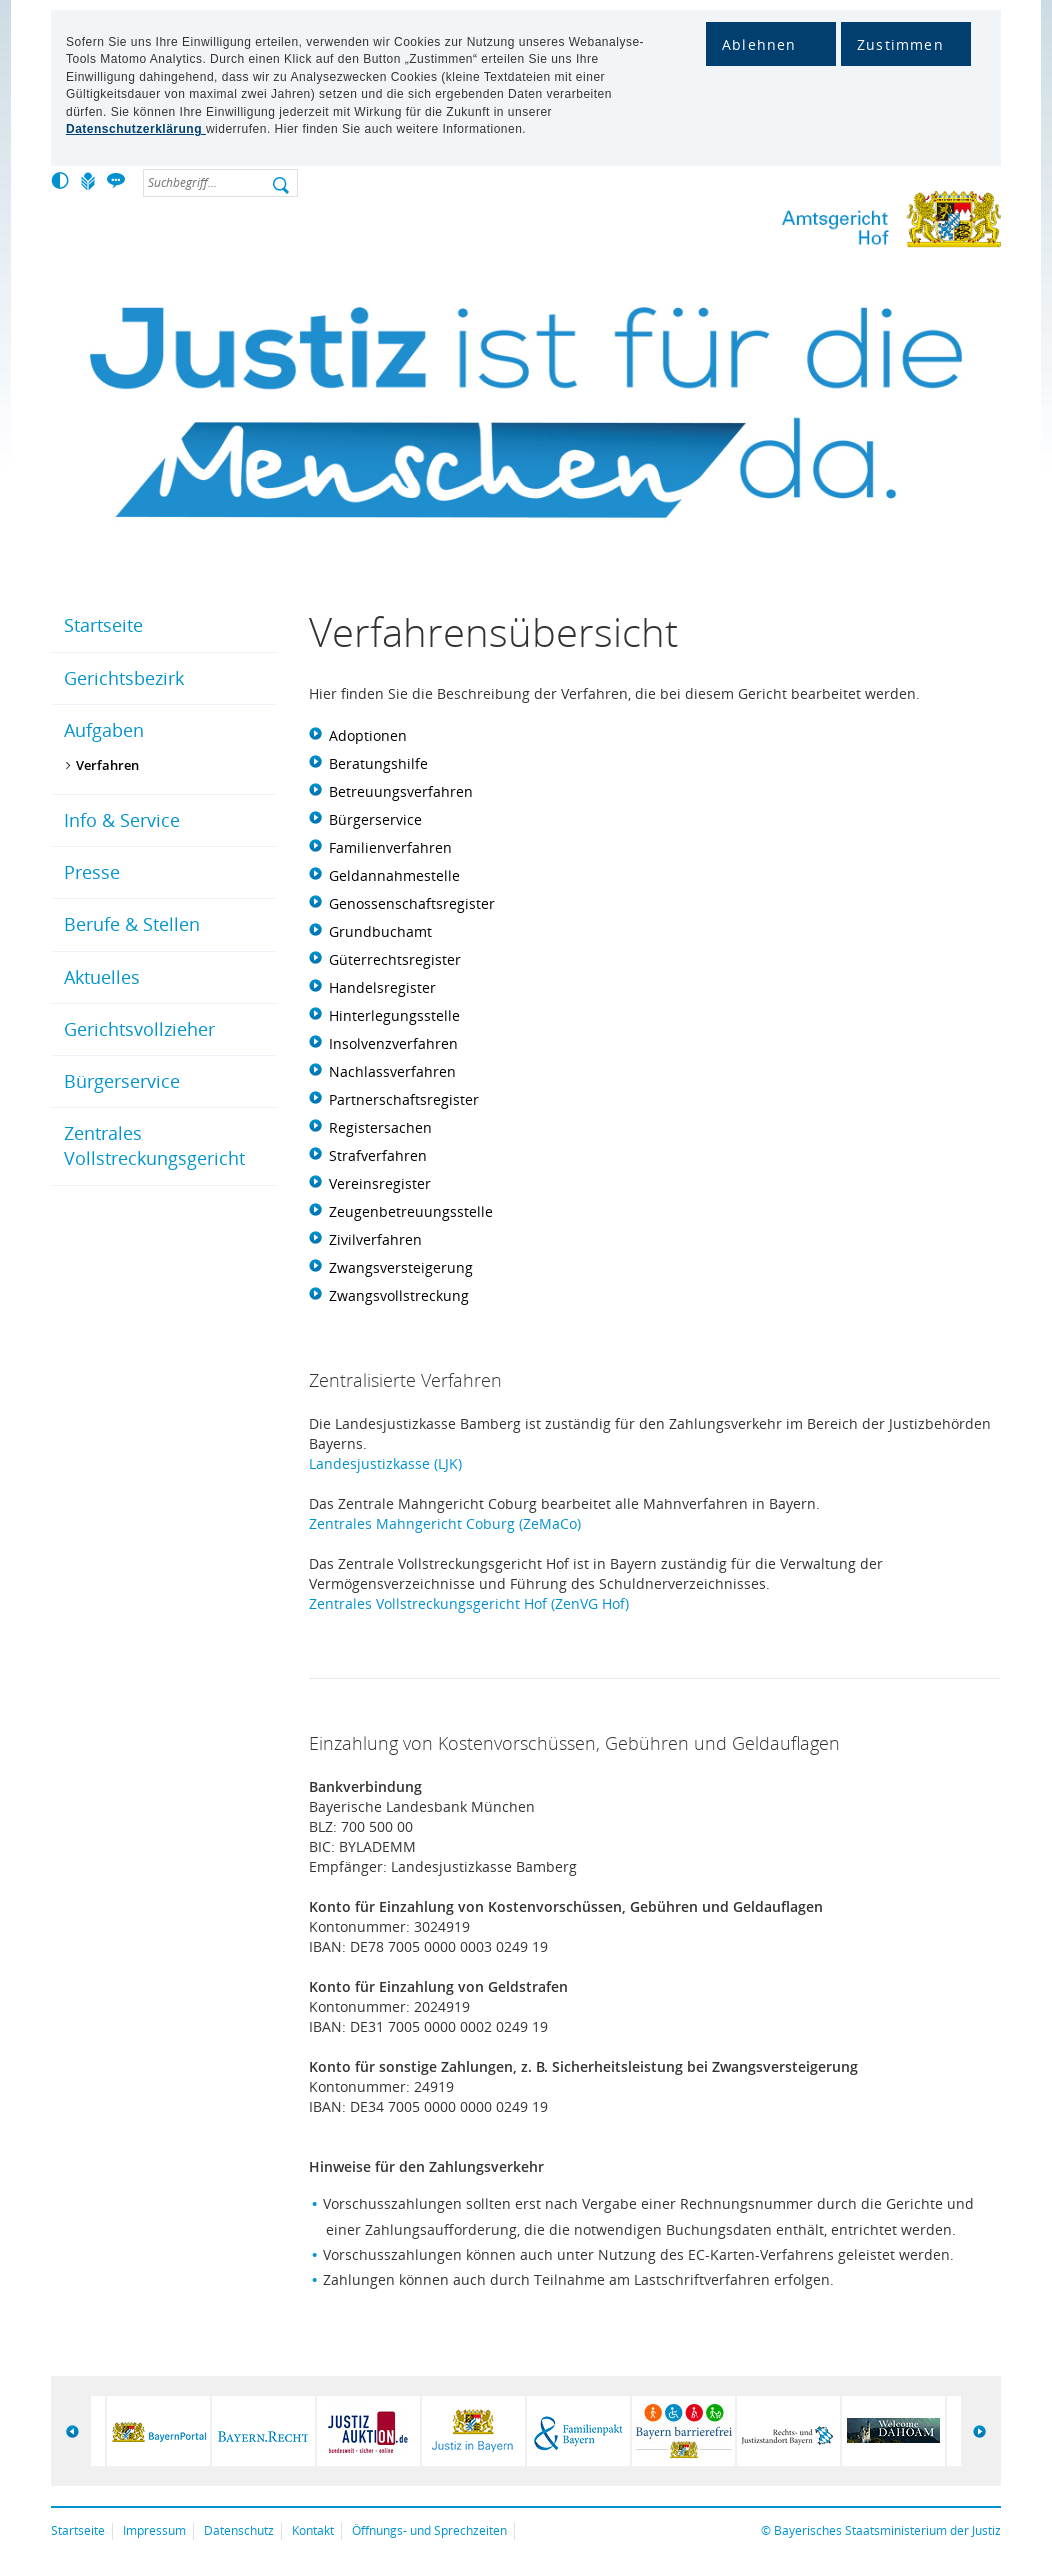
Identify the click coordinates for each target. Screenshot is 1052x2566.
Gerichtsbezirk (124, 678)
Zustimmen (900, 44)
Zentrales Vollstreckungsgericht (154, 1145)
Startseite (103, 625)
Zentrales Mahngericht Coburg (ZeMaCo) (445, 1523)
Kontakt (313, 2530)
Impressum (154, 2530)
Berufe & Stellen (132, 924)
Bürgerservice (122, 1081)
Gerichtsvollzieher (139, 1029)
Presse (92, 872)
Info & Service (122, 820)
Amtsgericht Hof (826, 223)
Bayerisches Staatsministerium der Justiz (887, 2530)
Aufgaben (104, 730)
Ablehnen (759, 44)
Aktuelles (102, 977)
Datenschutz (239, 2530)
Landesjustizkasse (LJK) (385, 1463)
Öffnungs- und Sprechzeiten (429, 2530)
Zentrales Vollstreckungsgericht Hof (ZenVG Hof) (469, 1603)
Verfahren (107, 765)
